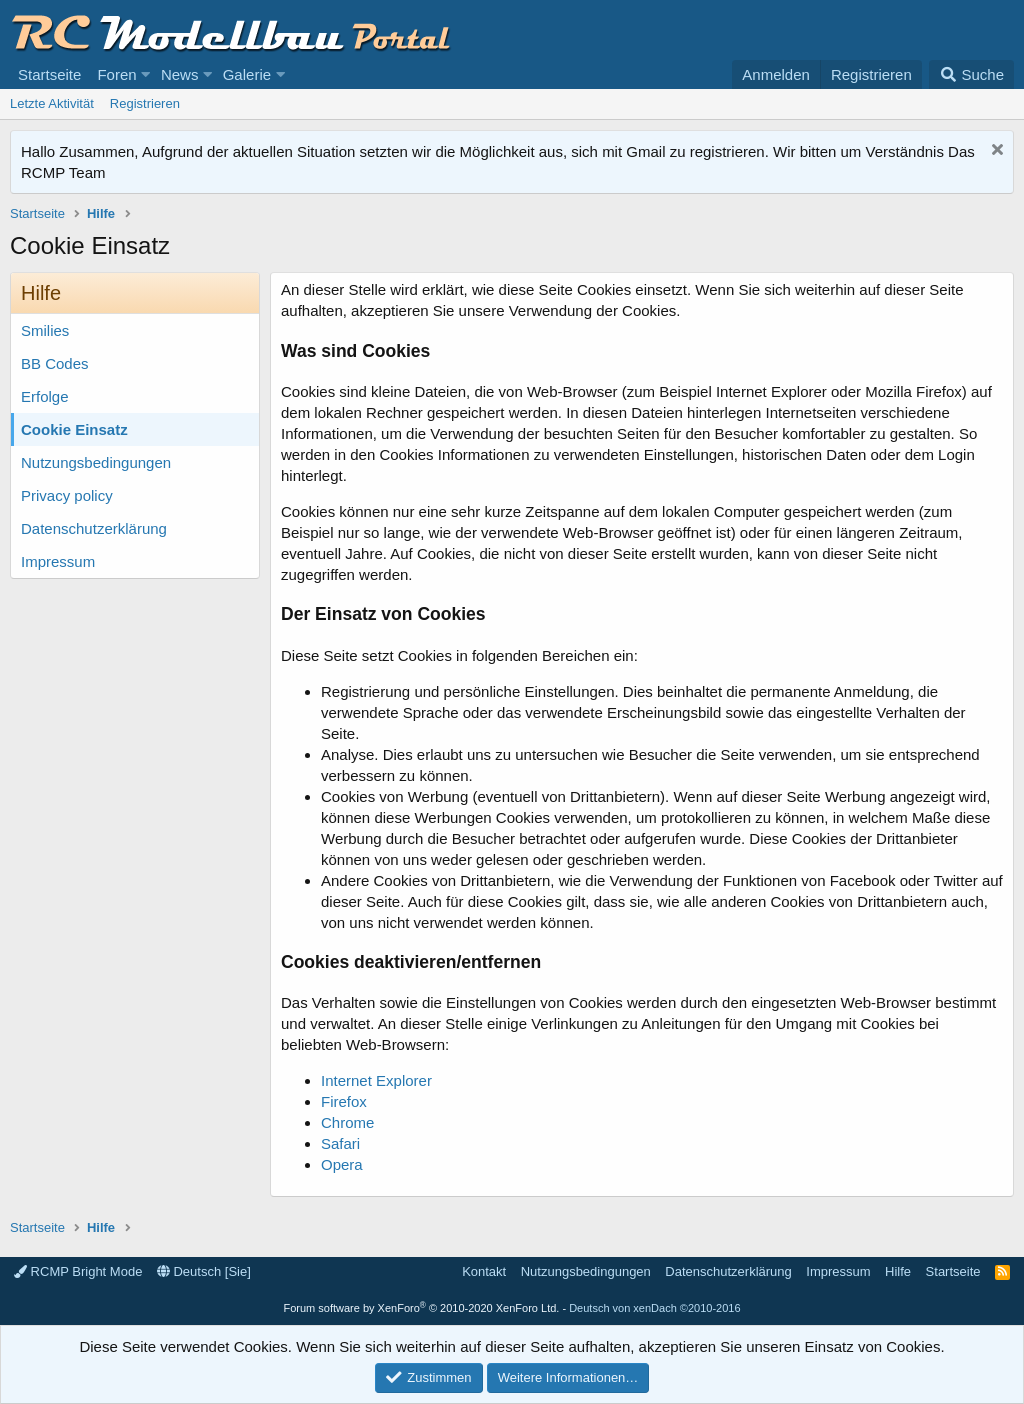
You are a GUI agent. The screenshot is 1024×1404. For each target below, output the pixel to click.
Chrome (347, 1122)
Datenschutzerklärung (94, 528)
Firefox (344, 1101)
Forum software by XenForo (421, 1308)
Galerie (247, 74)
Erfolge (45, 396)
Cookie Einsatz (74, 429)
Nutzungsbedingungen (96, 462)
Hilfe (898, 1271)
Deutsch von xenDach (654, 1308)
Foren (116, 74)
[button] (146, 74)
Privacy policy (67, 495)
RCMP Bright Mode (78, 1271)
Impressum (58, 561)
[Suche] (971, 74)
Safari (340, 1143)
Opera (342, 1164)
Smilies (45, 330)
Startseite (49, 74)
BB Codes (55, 363)
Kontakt (484, 1271)
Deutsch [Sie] (204, 1271)
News (180, 74)
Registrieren (145, 103)
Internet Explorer (376, 1080)
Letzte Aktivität (52, 103)
